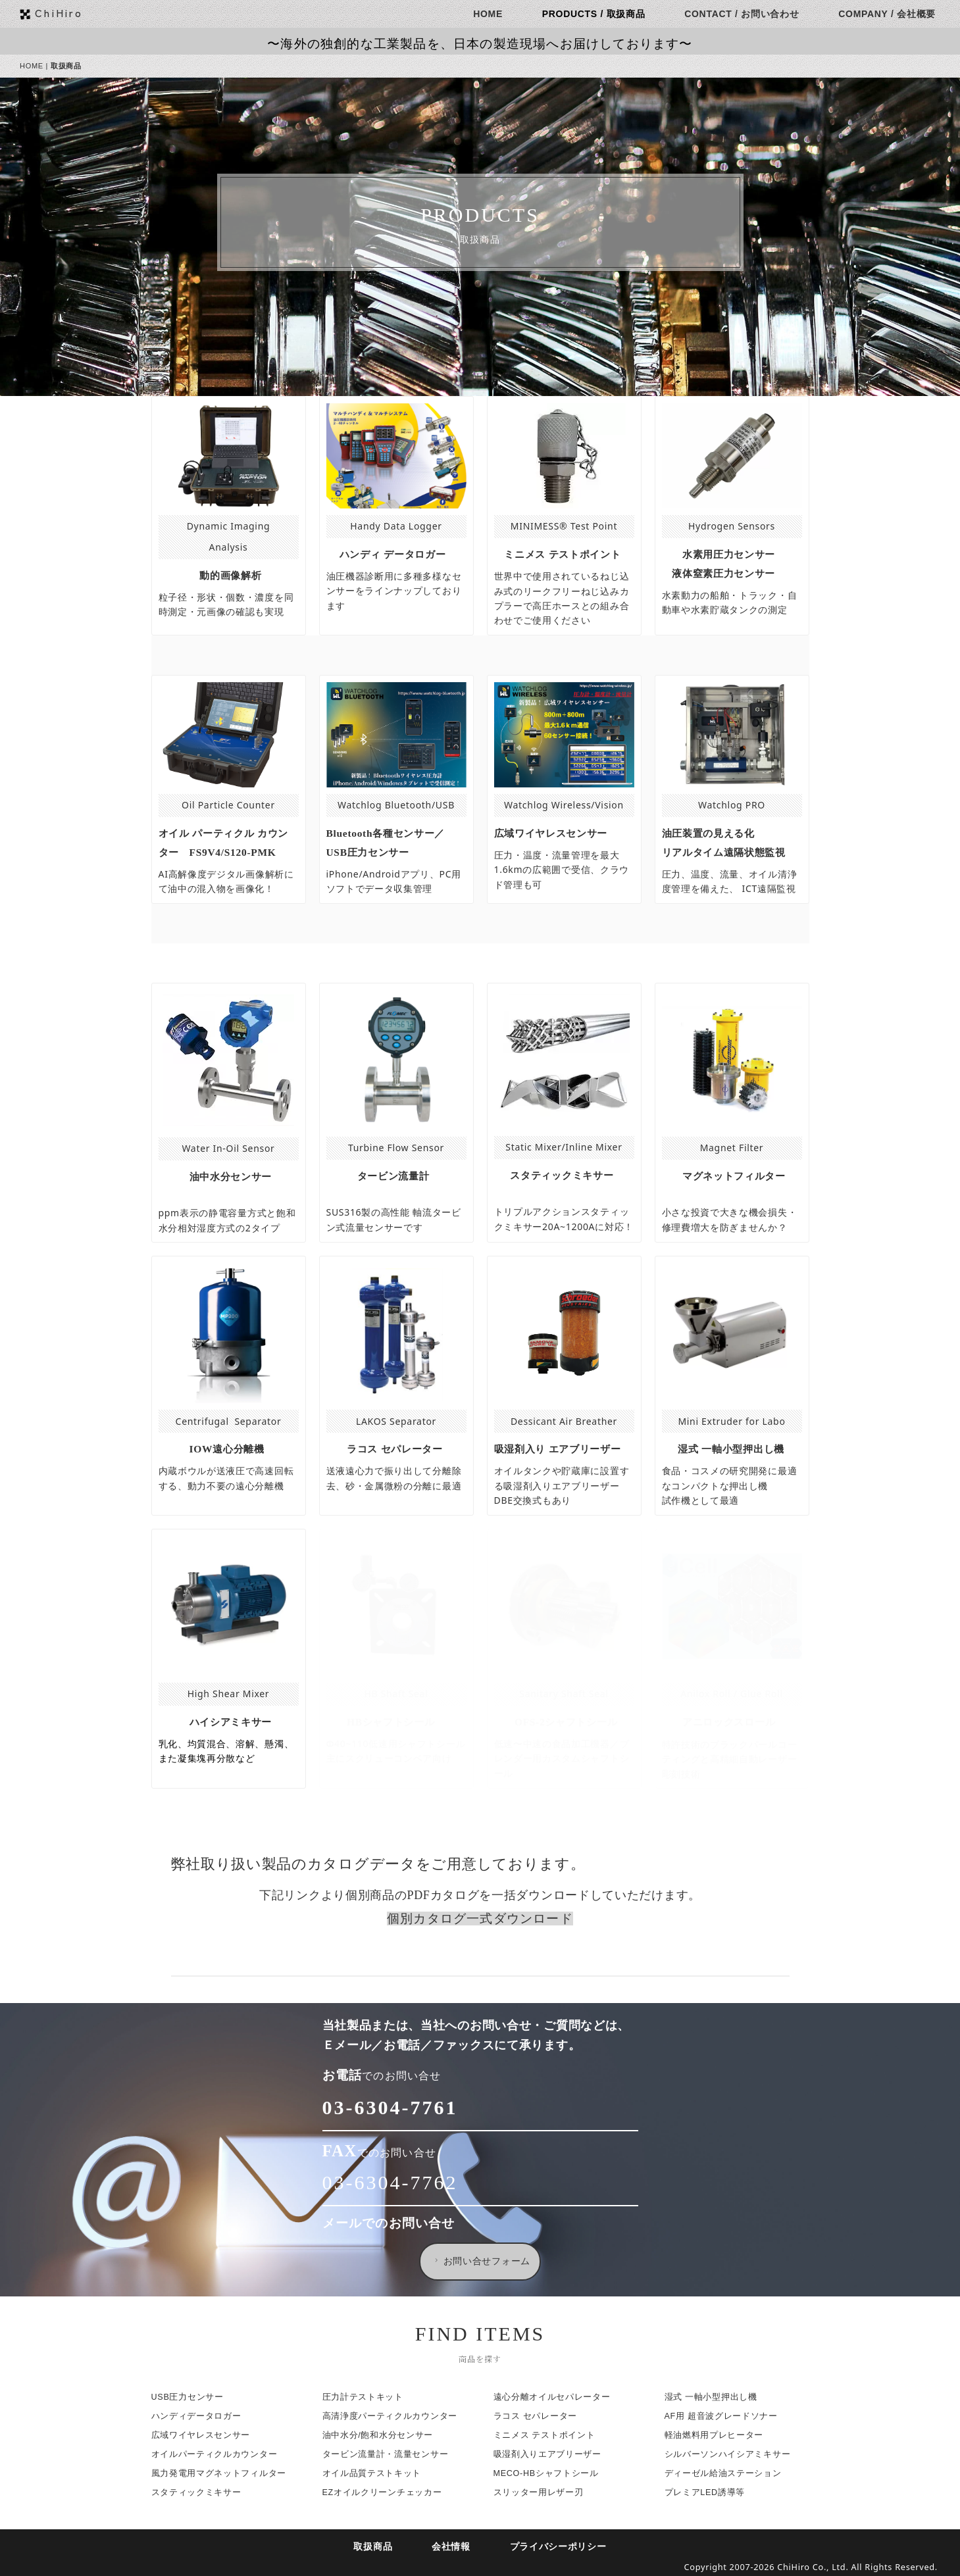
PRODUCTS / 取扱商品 (596, 14)
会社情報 (454, 2547)
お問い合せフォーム (484, 2261)
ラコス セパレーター (538, 2416)
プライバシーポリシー (561, 2547)
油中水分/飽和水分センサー (380, 2435)
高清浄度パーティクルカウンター (392, 2416)
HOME (491, 14)
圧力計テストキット (365, 2397)
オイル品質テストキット (374, 2473)
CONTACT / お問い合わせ (745, 14)
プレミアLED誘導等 (707, 2492)
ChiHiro (62, 12)
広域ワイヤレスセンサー (203, 2435)
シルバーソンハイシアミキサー (730, 2454)
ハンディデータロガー (199, 2416)
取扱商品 (376, 2547)
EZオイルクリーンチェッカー (385, 2492)
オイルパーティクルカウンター (217, 2454)
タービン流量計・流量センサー (388, 2454)
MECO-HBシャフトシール (548, 2473)
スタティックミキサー (199, 2492)
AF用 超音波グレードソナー (723, 2416)
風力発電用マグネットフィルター (222, 2473)
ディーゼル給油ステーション (725, 2473)
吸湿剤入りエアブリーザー (550, 2454)
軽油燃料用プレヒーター (717, 2435)
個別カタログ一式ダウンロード (483, 1918)
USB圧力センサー (190, 2397)
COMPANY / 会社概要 (890, 14)
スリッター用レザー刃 (541, 2492)
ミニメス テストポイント (547, 2435)
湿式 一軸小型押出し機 (713, 2397)
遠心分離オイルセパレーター (554, 2397)
